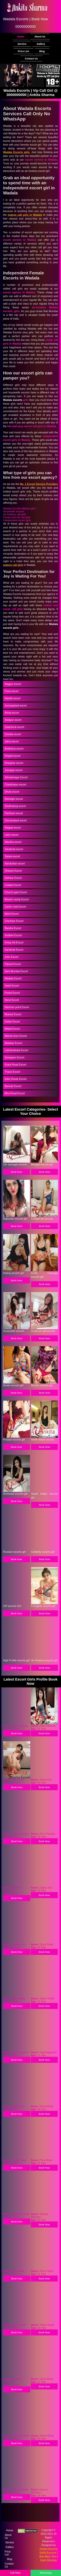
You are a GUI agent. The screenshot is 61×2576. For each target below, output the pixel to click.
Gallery (41, 43)
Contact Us (31, 58)
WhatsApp (46, 2572)
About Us (39, 36)
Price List (23, 51)
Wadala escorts (12, 400)
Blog (42, 51)
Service (22, 43)
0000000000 (25, 26)
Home (20, 36)
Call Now (15, 2572)
